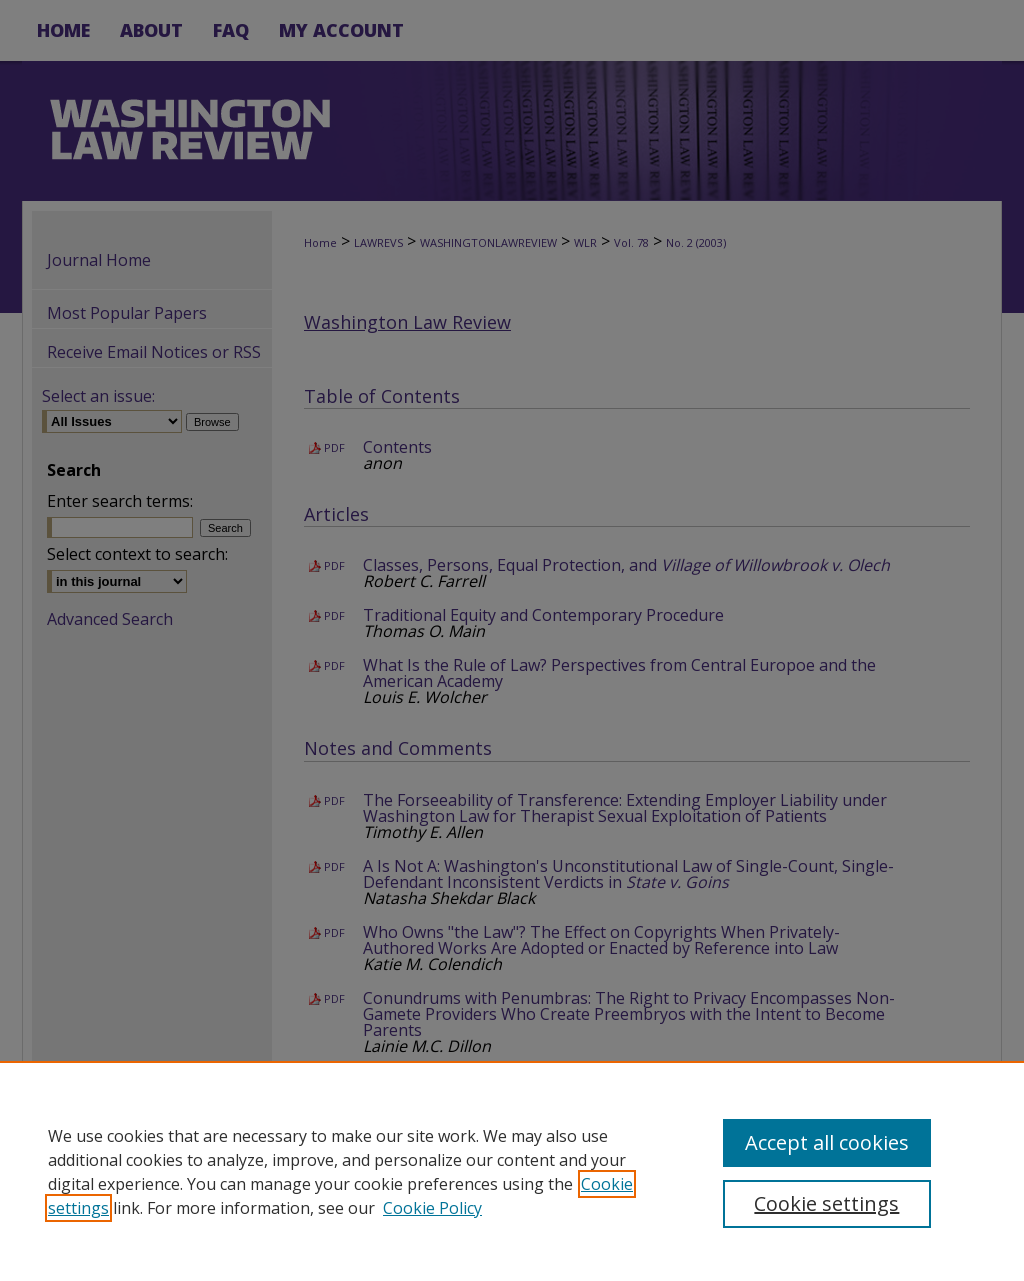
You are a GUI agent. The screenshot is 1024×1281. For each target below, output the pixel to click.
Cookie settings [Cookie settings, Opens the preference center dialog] (826, 1203)
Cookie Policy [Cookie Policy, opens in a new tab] (432, 1208)
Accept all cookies (827, 1142)
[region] (512, 1171)
